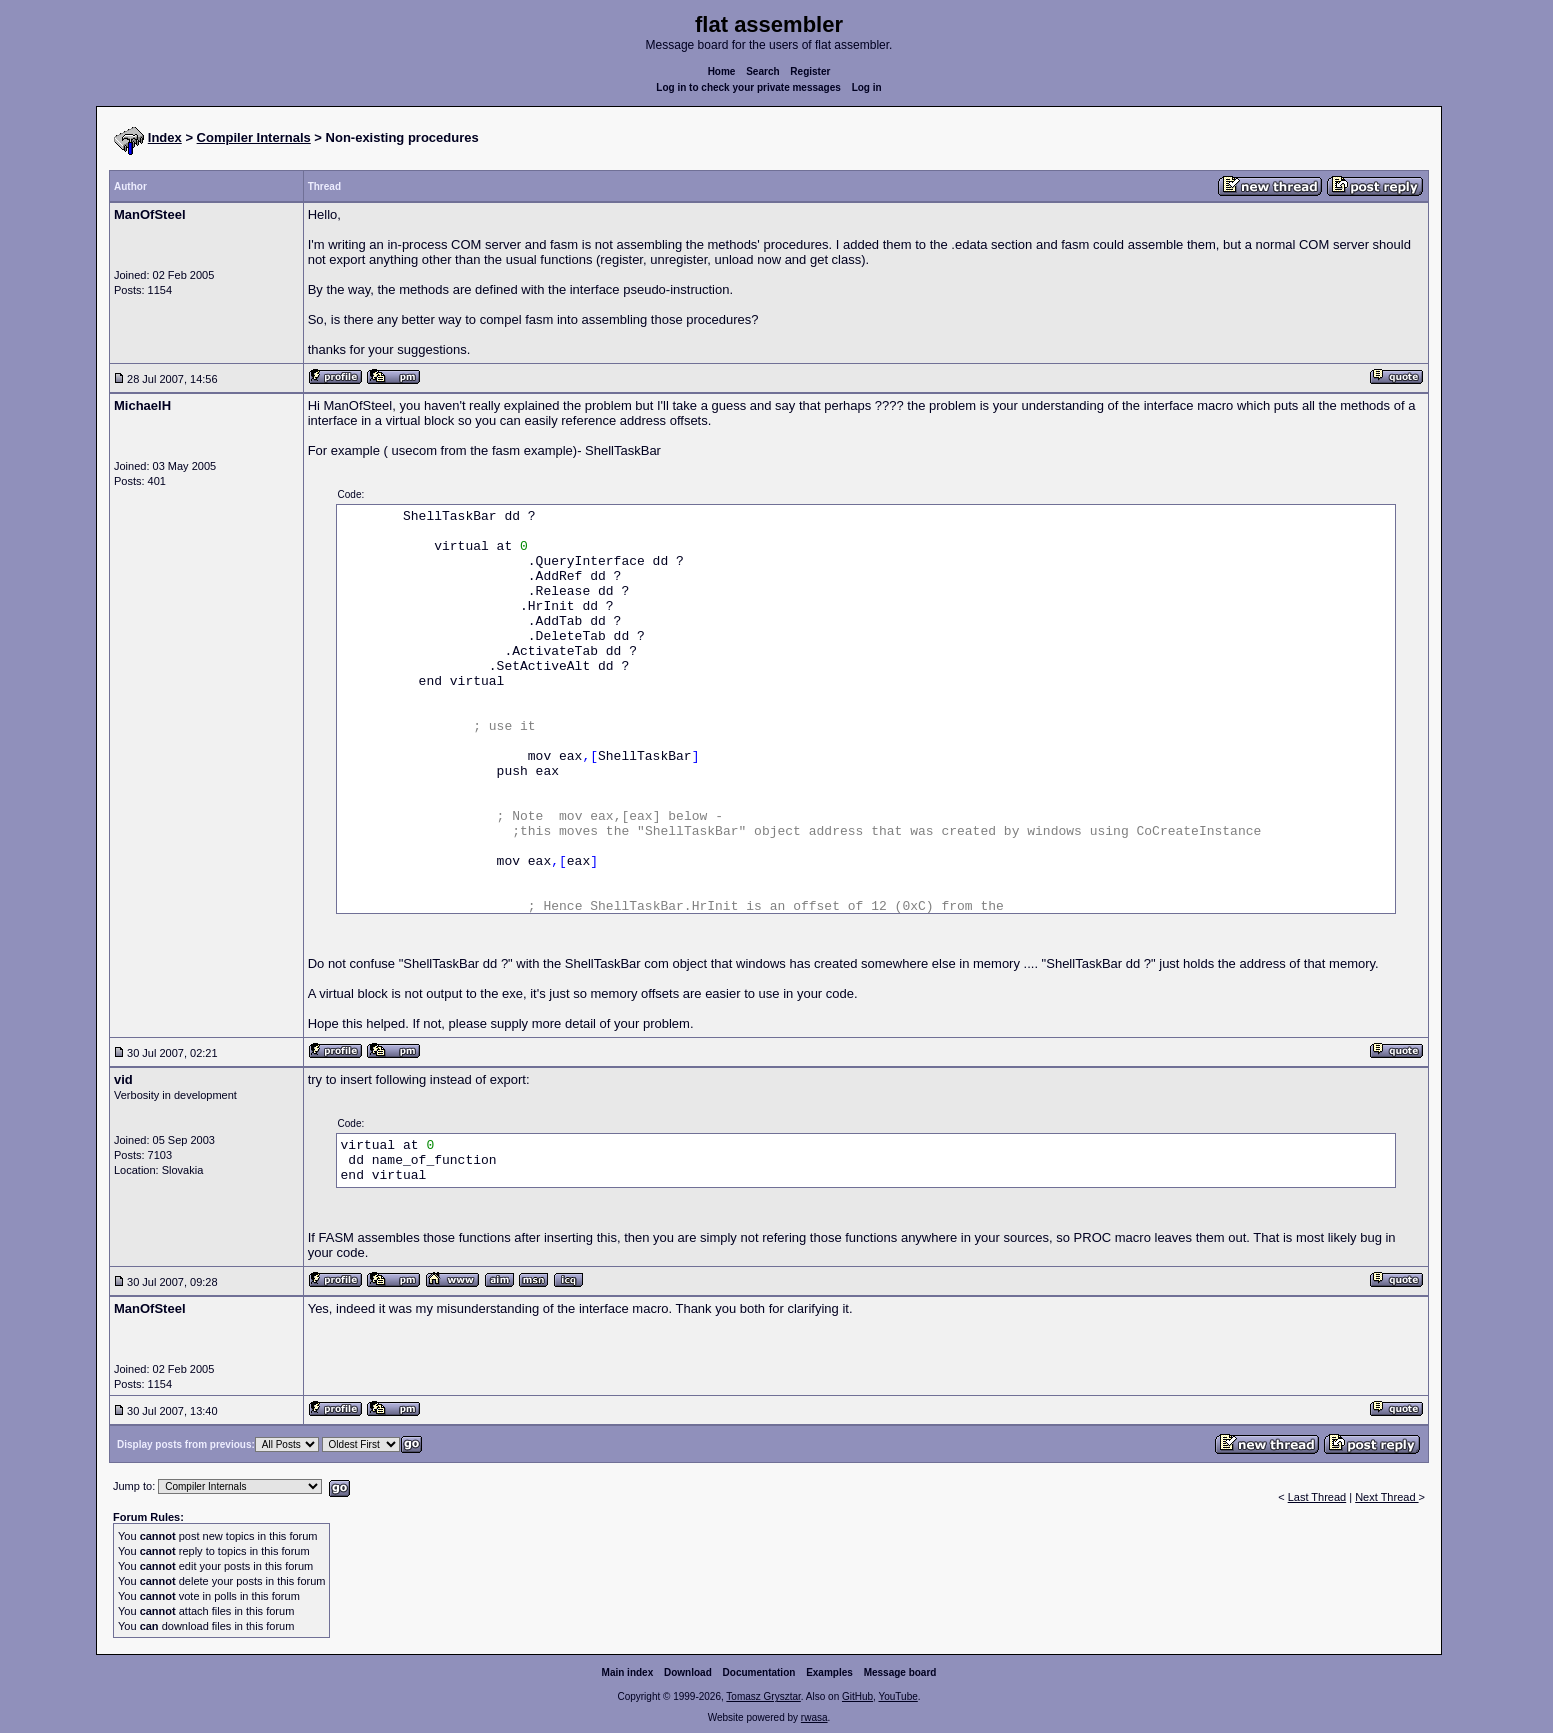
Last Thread (1317, 1497)
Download (688, 1672)
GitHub (857, 1696)
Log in (867, 87)
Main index (628, 1672)
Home (722, 71)
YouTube (897, 1696)
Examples (829, 1672)
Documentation (759, 1672)
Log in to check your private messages (748, 87)
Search (762, 71)
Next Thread (1386, 1497)
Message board (900, 1672)
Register (810, 71)
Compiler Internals (254, 137)
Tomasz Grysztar (763, 1696)
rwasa (814, 1717)
